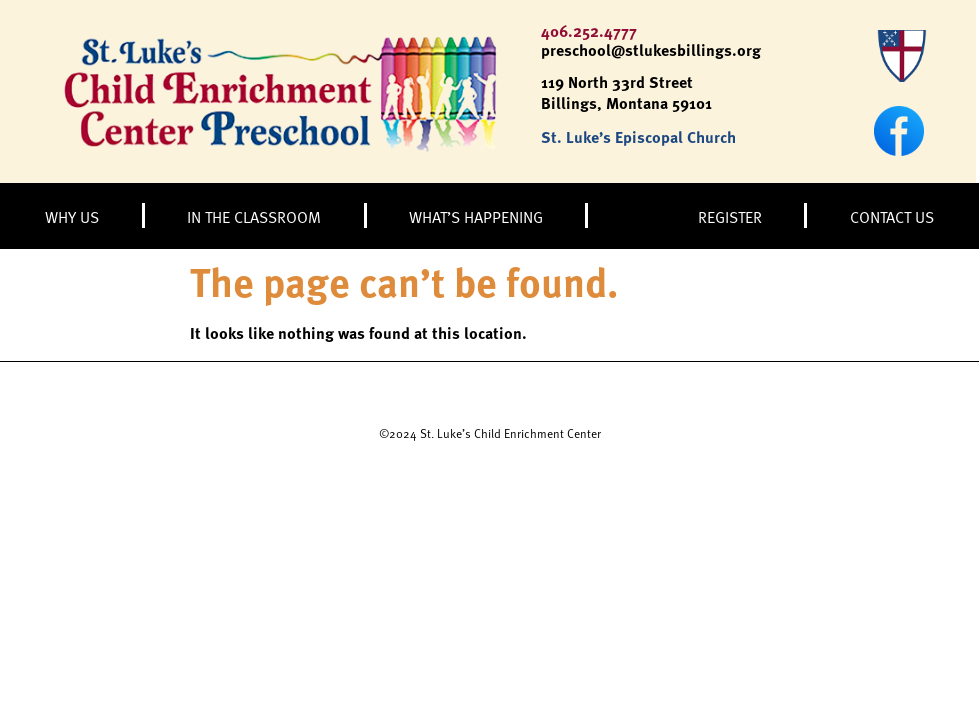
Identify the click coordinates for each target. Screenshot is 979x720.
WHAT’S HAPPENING (476, 216)
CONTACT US (892, 216)
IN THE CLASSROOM (254, 216)
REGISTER (730, 216)
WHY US (72, 216)
